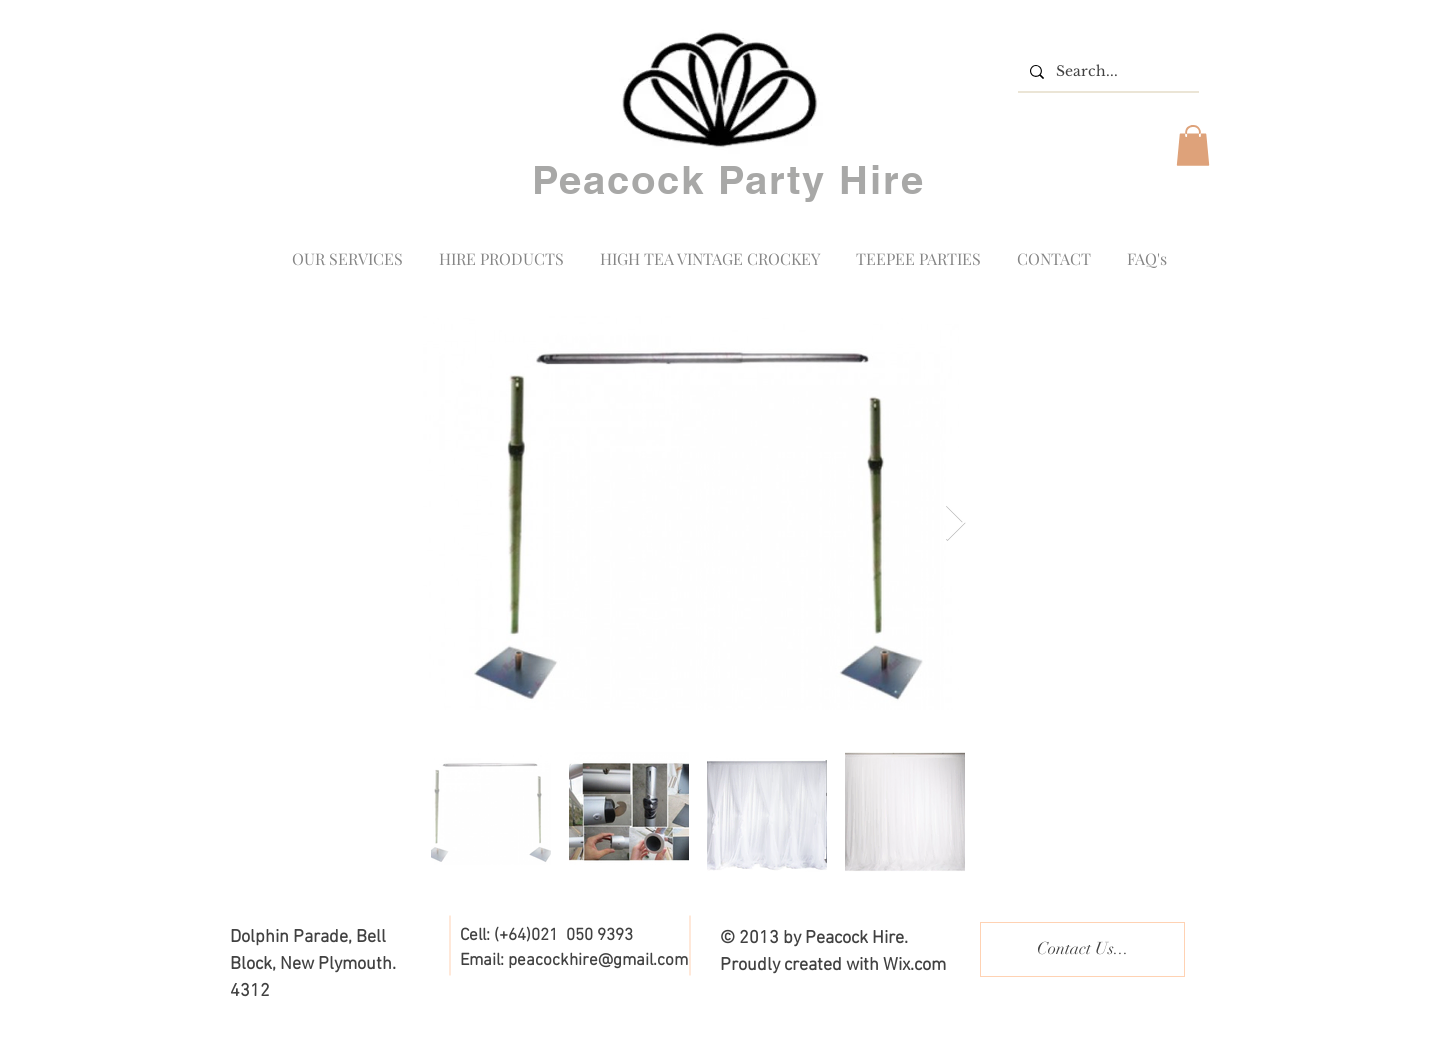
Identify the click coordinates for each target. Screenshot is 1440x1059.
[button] (1193, 145)
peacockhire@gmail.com (598, 961)
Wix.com (914, 965)
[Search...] (1106, 72)
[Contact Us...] (1082, 949)
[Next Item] (955, 523)
